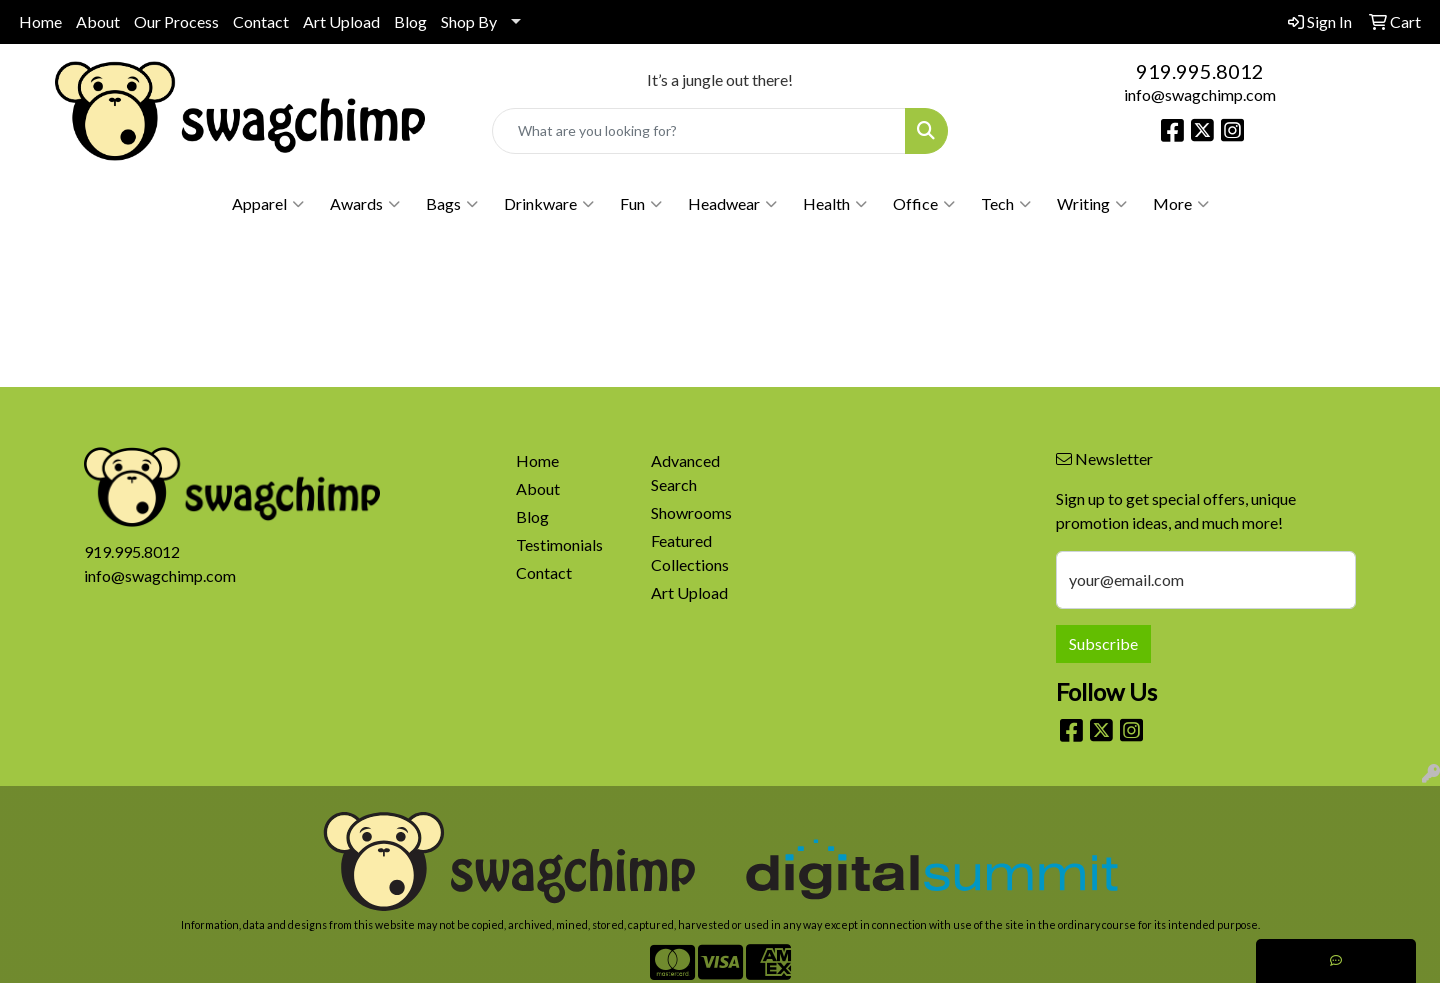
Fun (641, 204)
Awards (365, 204)
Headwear (732, 204)
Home (40, 21)
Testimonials (559, 544)
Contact (261, 21)
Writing (1092, 204)
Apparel (268, 204)
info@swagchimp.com (1200, 94)
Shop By (469, 21)
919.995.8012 (1200, 71)
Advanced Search (685, 472)
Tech (1006, 204)
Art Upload (341, 21)
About (98, 21)
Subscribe (1103, 643)
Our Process (176, 21)
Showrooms (691, 512)
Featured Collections (690, 552)
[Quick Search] (699, 131)
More (1181, 204)
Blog (410, 21)
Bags (452, 204)
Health (835, 204)
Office (924, 204)
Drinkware (549, 204)
